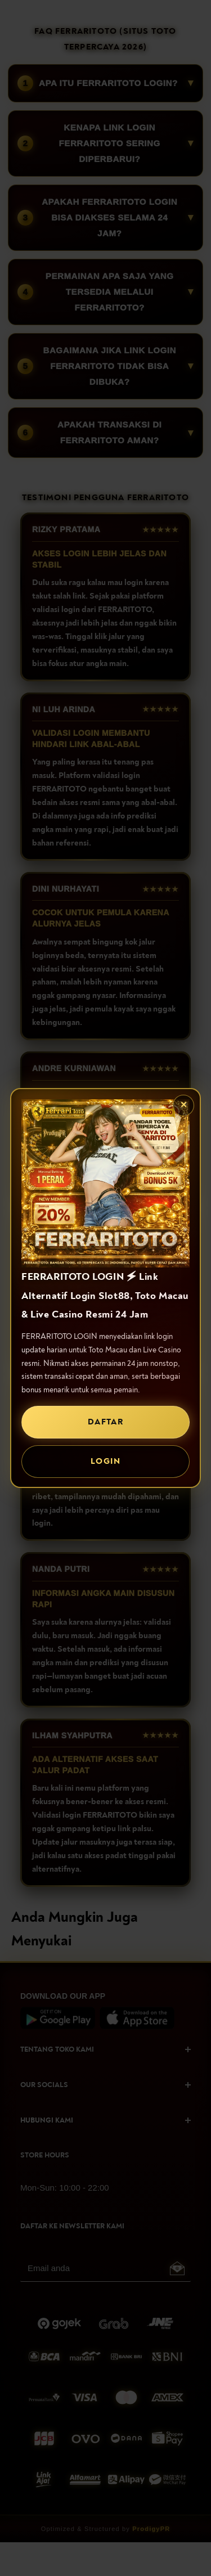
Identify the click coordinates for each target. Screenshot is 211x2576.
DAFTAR (105, 1422)
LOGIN (105, 1461)
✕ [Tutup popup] (183, 1105)
